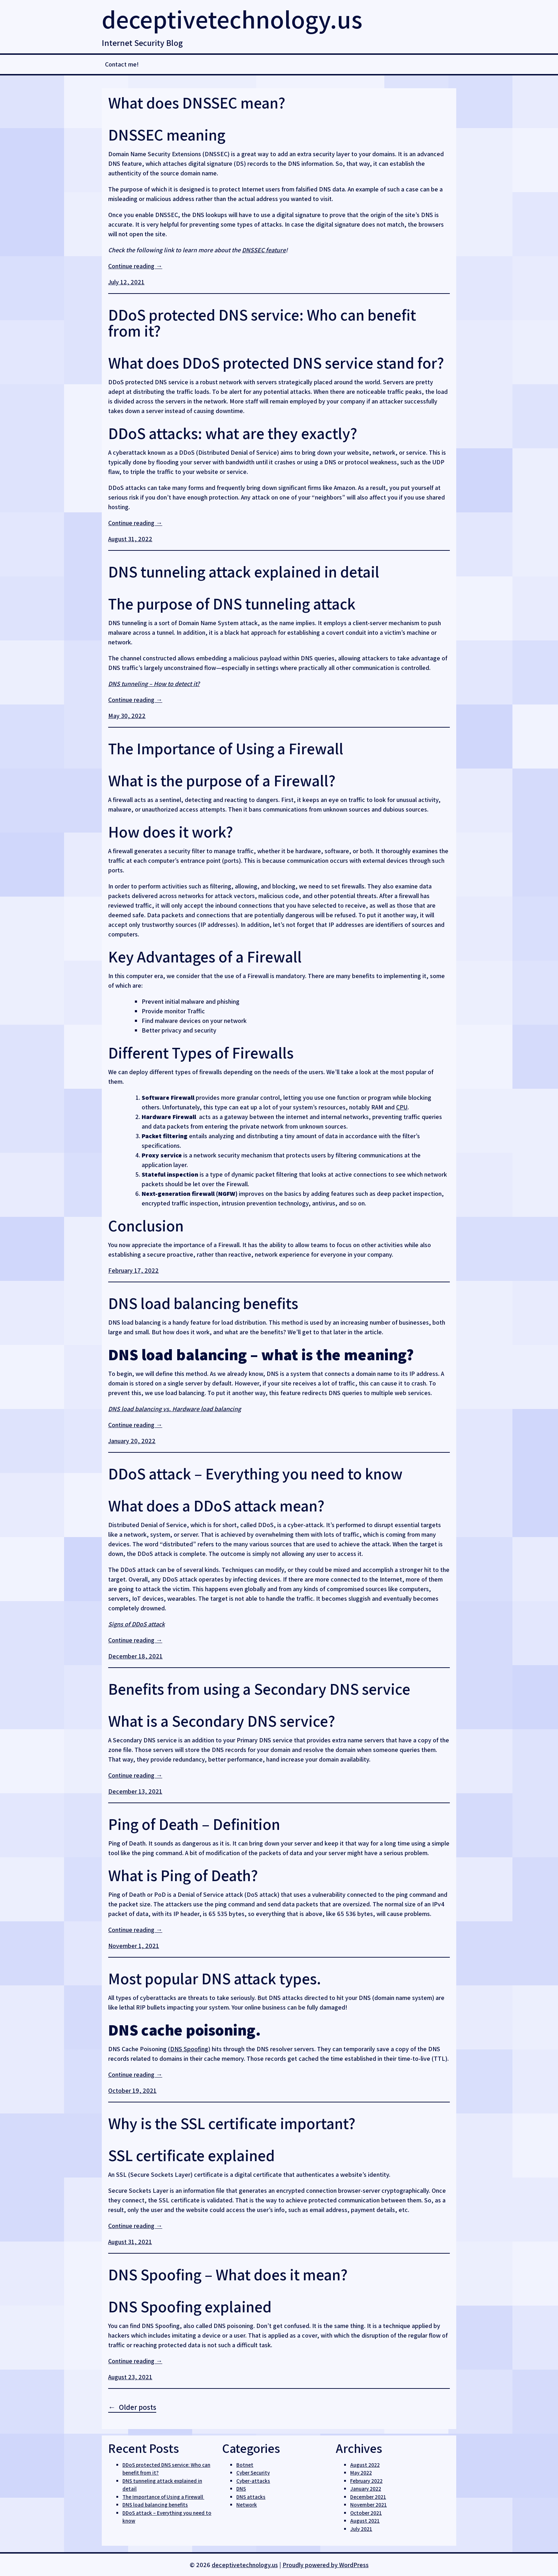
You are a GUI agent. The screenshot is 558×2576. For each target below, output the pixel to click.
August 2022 (365, 2464)
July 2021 (361, 2528)
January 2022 (365, 2488)
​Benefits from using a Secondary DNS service (259, 1688)
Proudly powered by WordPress (326, 2565)
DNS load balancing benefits (203, 1303)
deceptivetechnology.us (232, 19)
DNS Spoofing (189, 2049)
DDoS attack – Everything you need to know (255, 1473)
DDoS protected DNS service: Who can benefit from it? (262, 322)
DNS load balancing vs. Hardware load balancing (174, 1409)
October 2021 (366, 2512)
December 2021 (368, 2496)
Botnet (244, 2464)
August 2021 (365, 2520)
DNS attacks (250, 2496)
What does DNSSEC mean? (196, 102)
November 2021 (368, 2504)
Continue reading (135, 266)
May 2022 (361, 2472)
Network (246, 2504)
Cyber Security (253, 2472)
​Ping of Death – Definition (194, 1824)
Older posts (137, 2407)
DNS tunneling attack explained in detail (243, 571)
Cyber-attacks (253, 2480)
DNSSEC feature (264, 250)
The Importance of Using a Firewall (227, 748)
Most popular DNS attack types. (214, 1978)
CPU (401, 1107)
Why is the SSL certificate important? (232, 2123)
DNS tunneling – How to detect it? (154, 684)
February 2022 (366, 2480)
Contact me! (122, 64)
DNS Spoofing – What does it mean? (228, 2274)
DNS (241, 2488)
